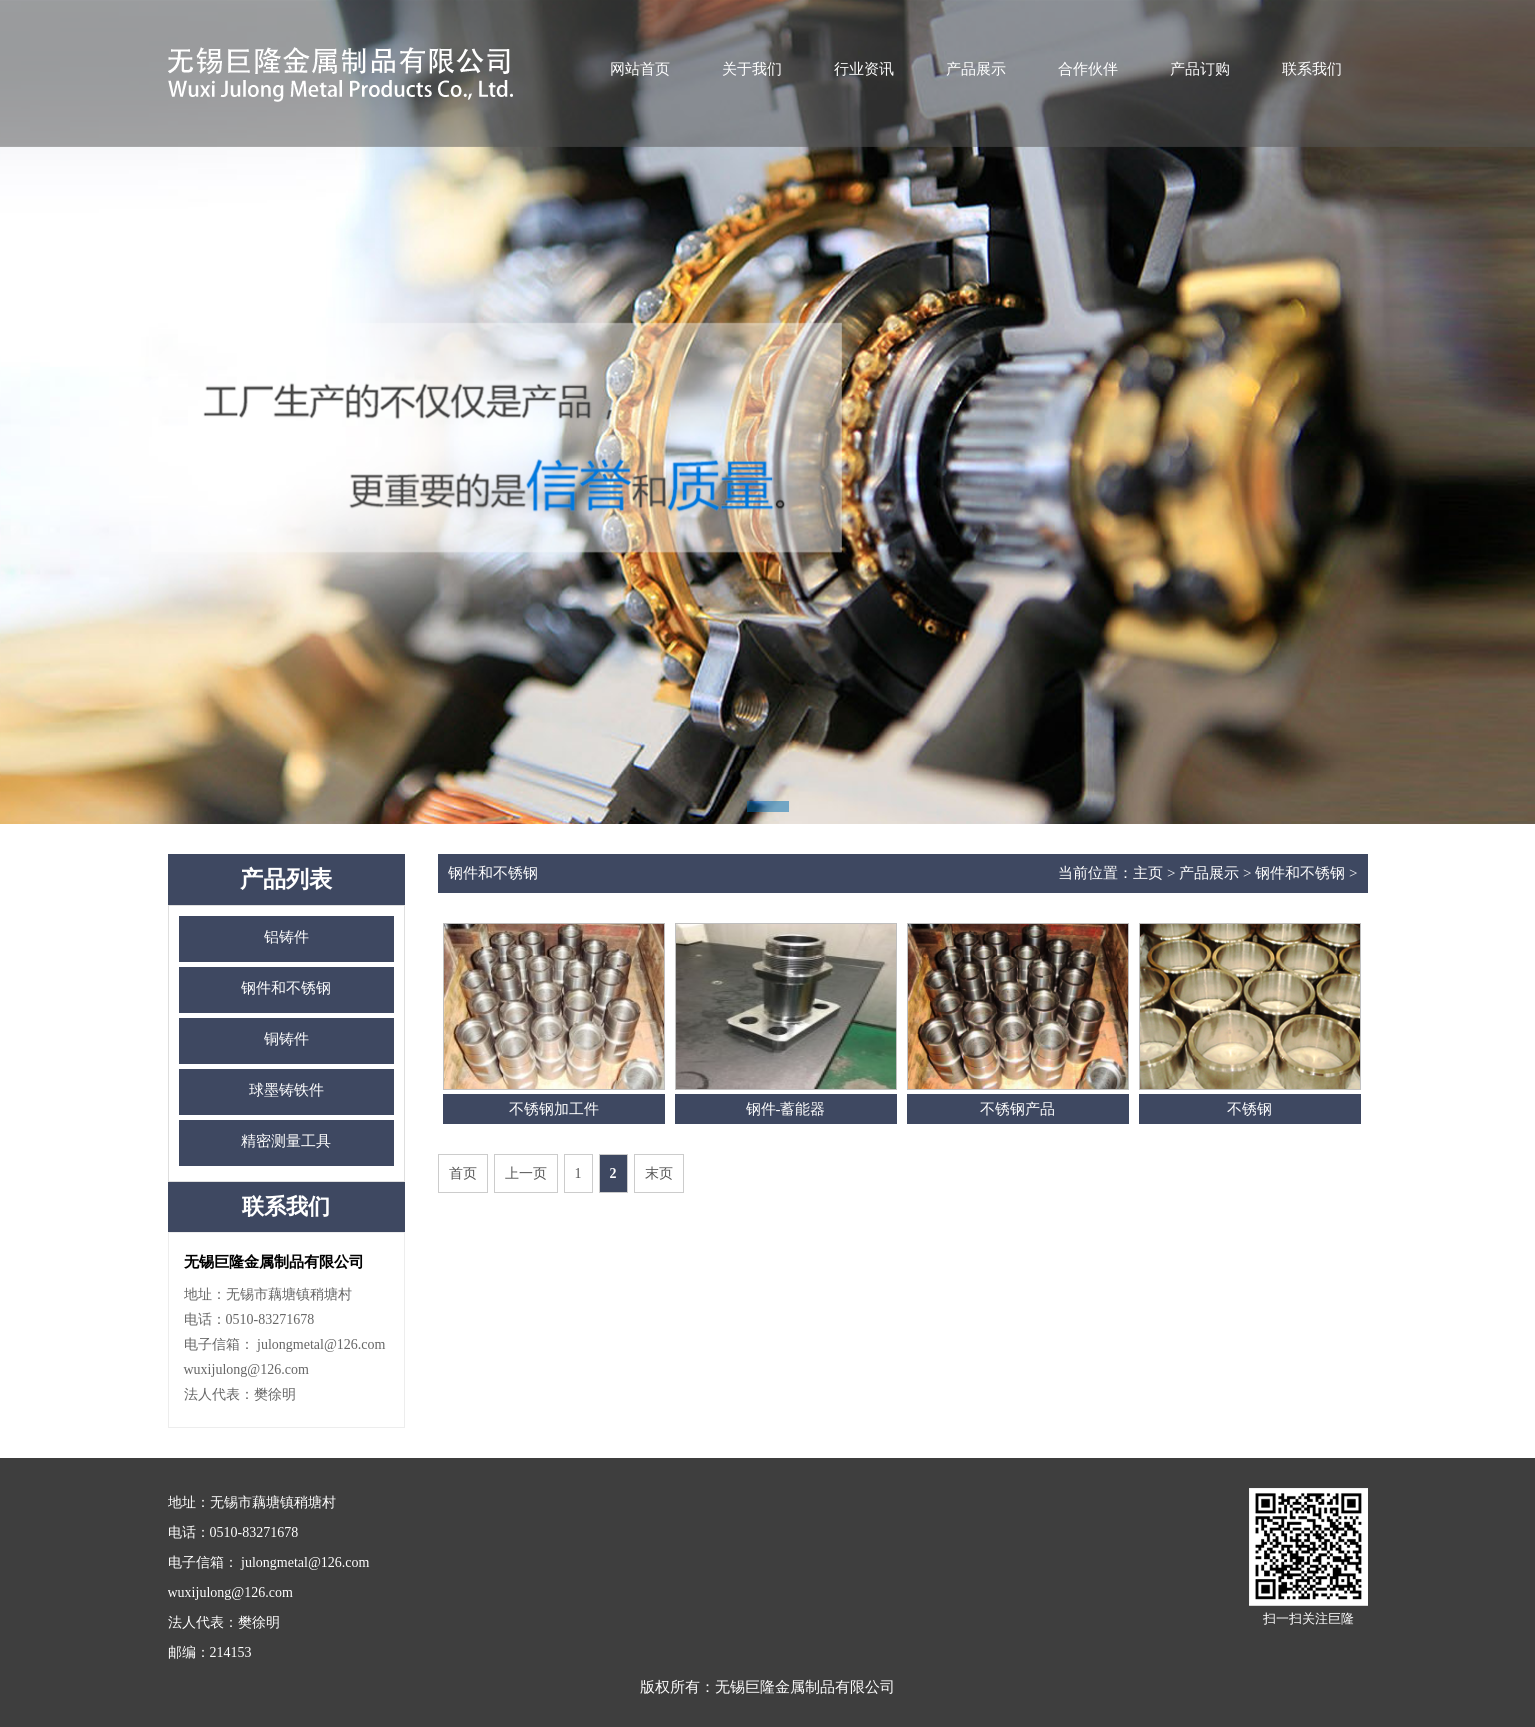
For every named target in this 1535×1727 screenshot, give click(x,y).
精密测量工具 (286, 1141)
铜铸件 (286, 1039)
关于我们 (752, 69)
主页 (1148, 873)
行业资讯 (864, 69)
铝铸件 (286, 937)
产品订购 (1200, 69)
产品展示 (976, 69)
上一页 (526, 1173)
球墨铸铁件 (286, 1090)
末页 (659, 1173)
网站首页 (640, 69)
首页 (463, 1173)
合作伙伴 (1088, 69)
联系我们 (1312, 69)
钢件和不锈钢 (286, 988)
